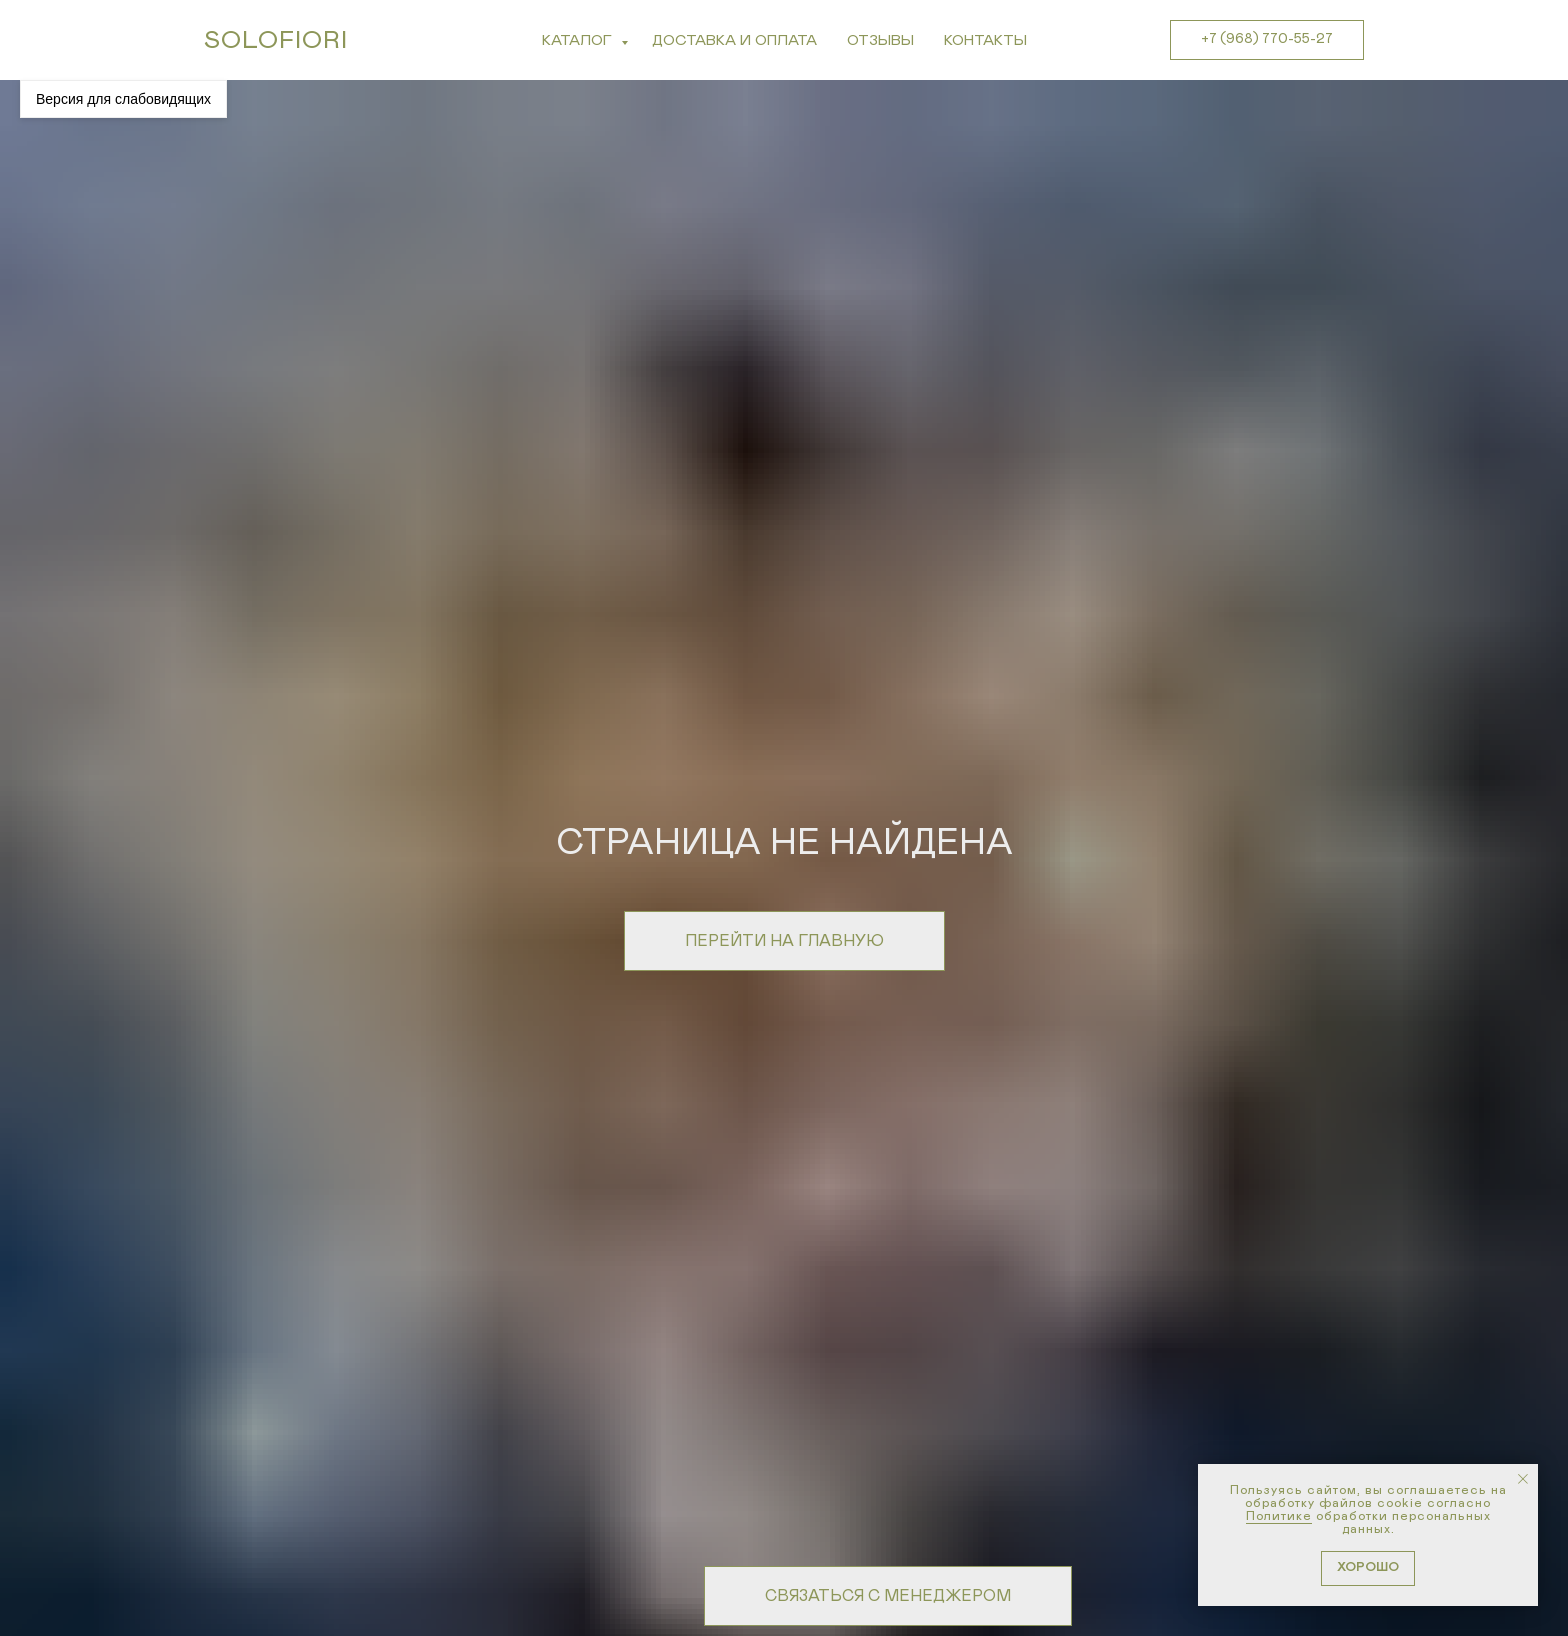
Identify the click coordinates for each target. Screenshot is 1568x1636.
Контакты (985, 40)
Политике (1279, 1516)
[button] (888, 1596)
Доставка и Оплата (734, 40)
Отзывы (880, 40)
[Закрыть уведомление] (1523, 1479)
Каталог (579, 40)
